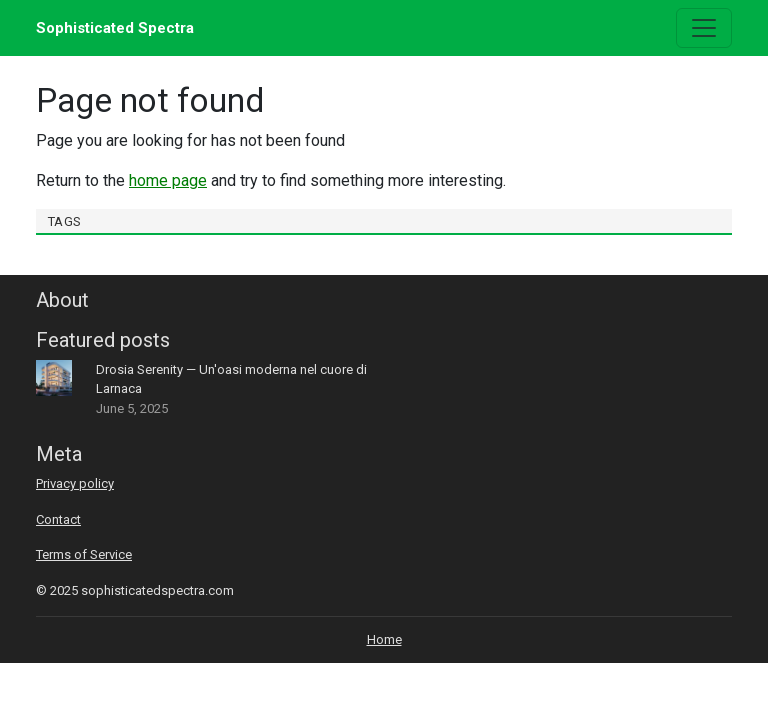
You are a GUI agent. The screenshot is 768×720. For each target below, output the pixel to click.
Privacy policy (75, 483)
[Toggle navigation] (704, 28)
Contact (58, 519)
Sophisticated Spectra (115, 28)
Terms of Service (84, 554)
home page (168, 180)
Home (384, 639)
